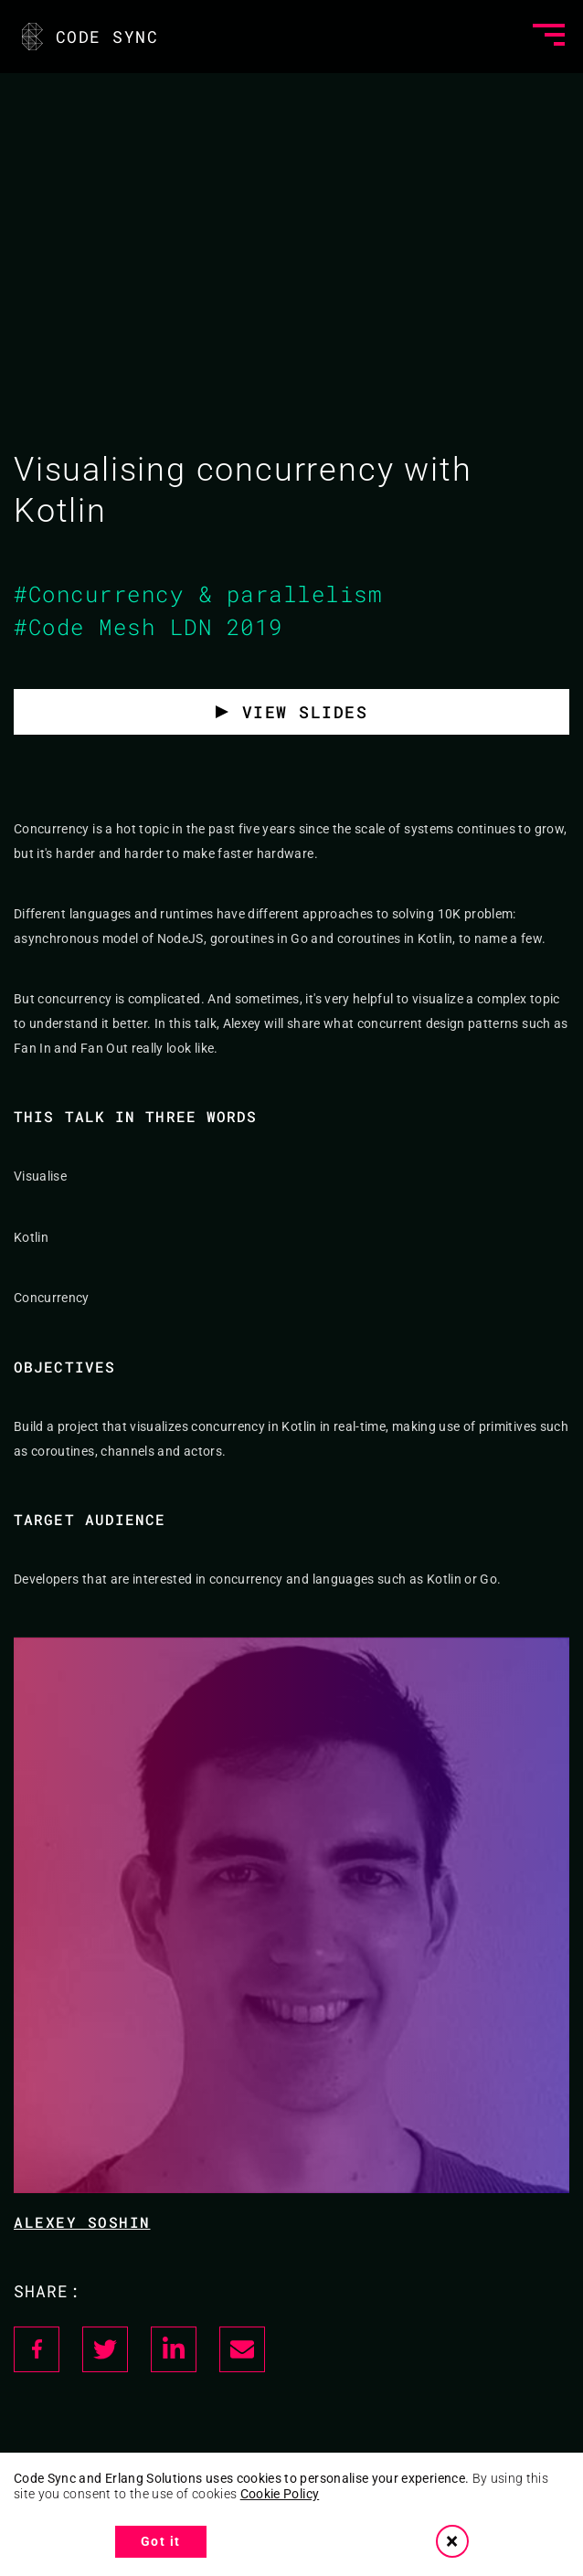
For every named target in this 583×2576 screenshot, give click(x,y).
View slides (305, 712)
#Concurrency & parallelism (198, 594)
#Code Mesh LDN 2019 (148, 626)
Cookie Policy (280, 2493)
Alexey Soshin (82, 2221)
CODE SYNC (88, 36)
